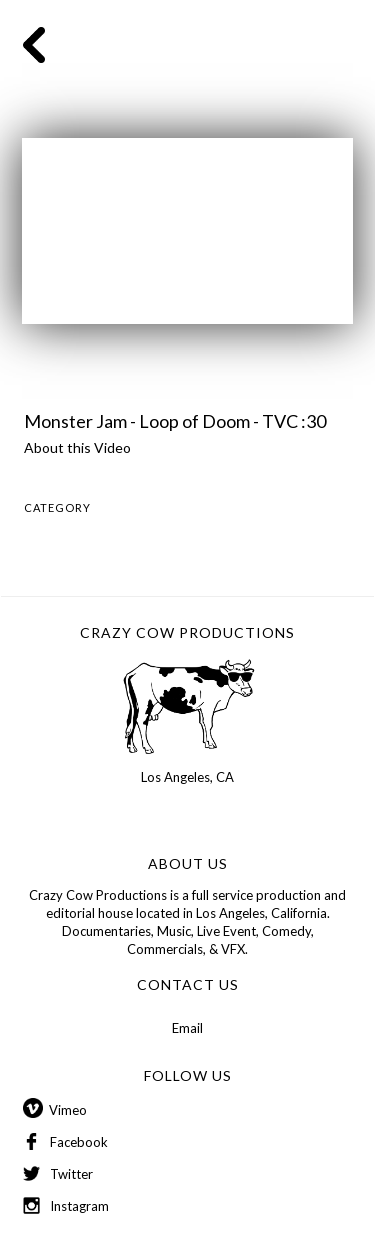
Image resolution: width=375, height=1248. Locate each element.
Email (187, 1028)
